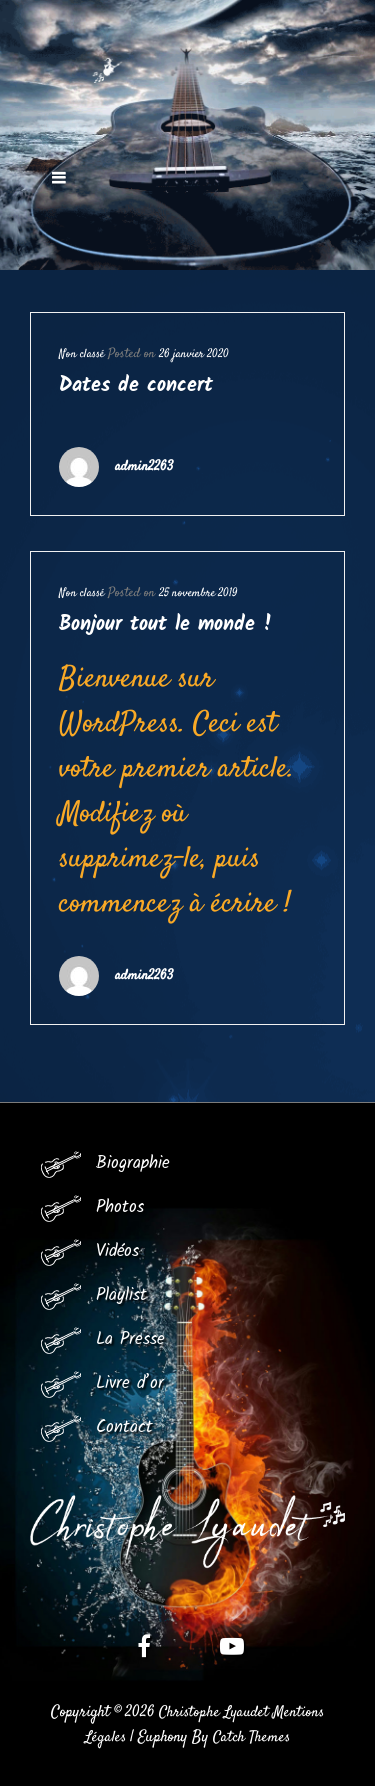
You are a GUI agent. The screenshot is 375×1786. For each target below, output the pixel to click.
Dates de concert (136, 386)
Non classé (81, 354)
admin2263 (144, 467)
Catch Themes (251, 1737)
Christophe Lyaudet (214, 1712)
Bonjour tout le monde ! (166, 625)
